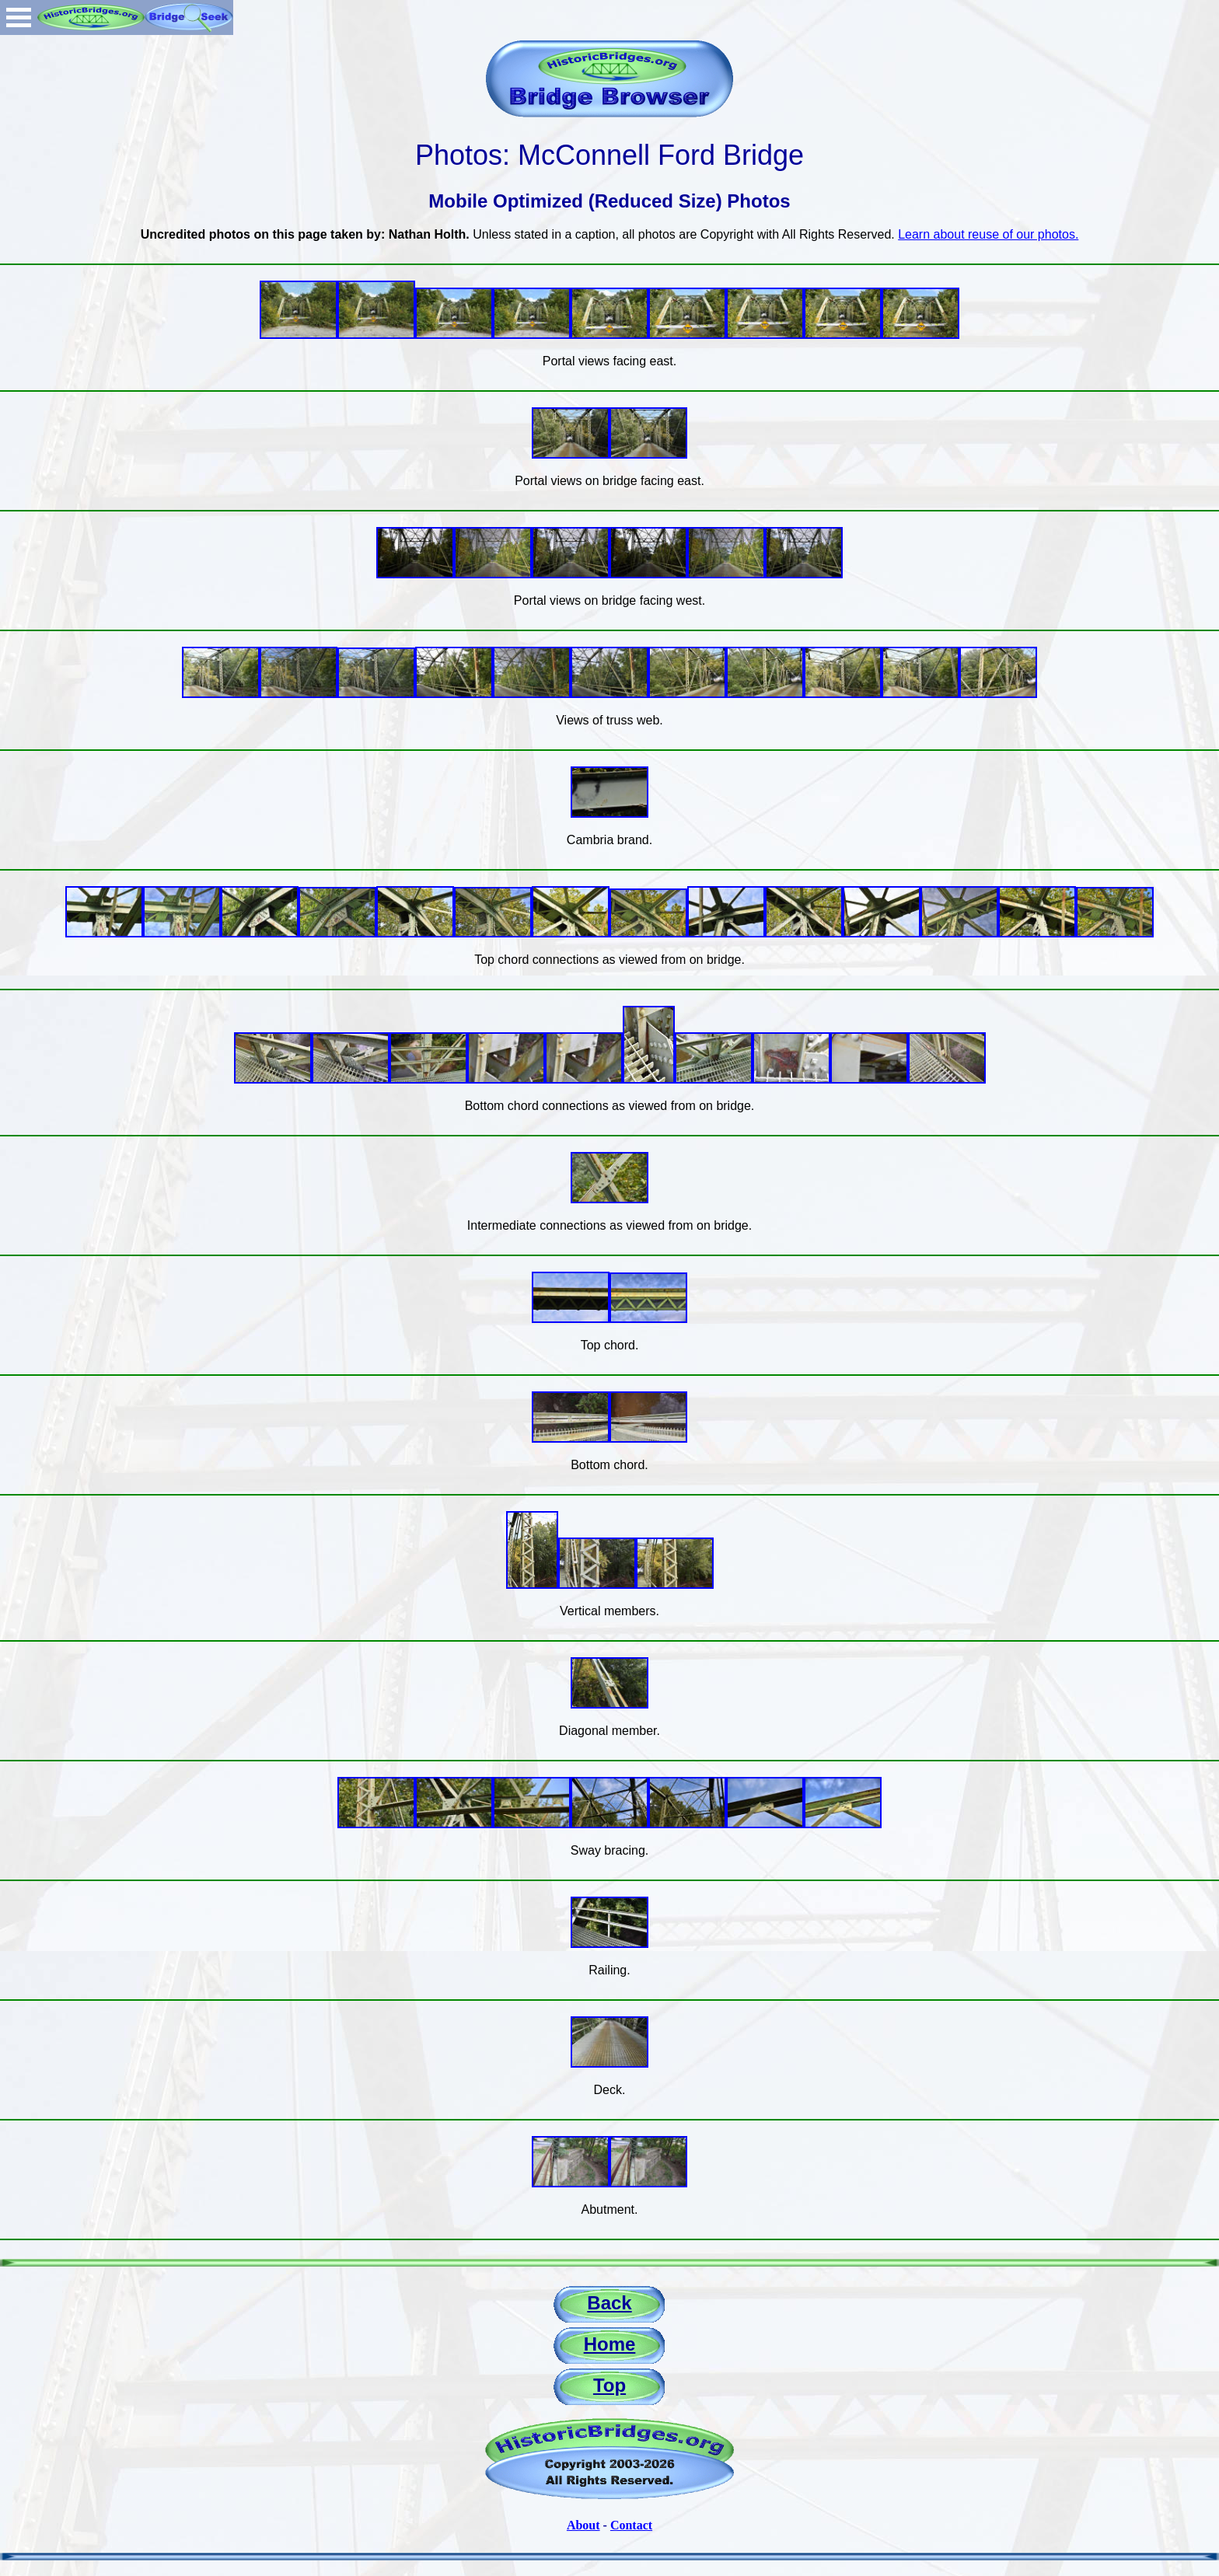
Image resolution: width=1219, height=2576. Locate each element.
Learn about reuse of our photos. (988, 234)
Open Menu (18, 17)
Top (609, 2385)
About (583, 2525)
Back (609, 2302)
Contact (631, 2525)
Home (610, 2343)
